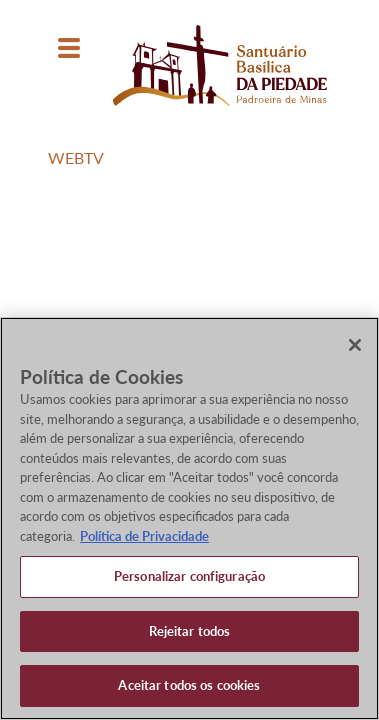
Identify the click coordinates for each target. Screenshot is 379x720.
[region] (189, 518)
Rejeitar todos (190, 631)
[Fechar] (355, 345)
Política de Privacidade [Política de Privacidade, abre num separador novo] (144, 536)
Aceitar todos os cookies (189, 685)
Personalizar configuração (189, 576)
